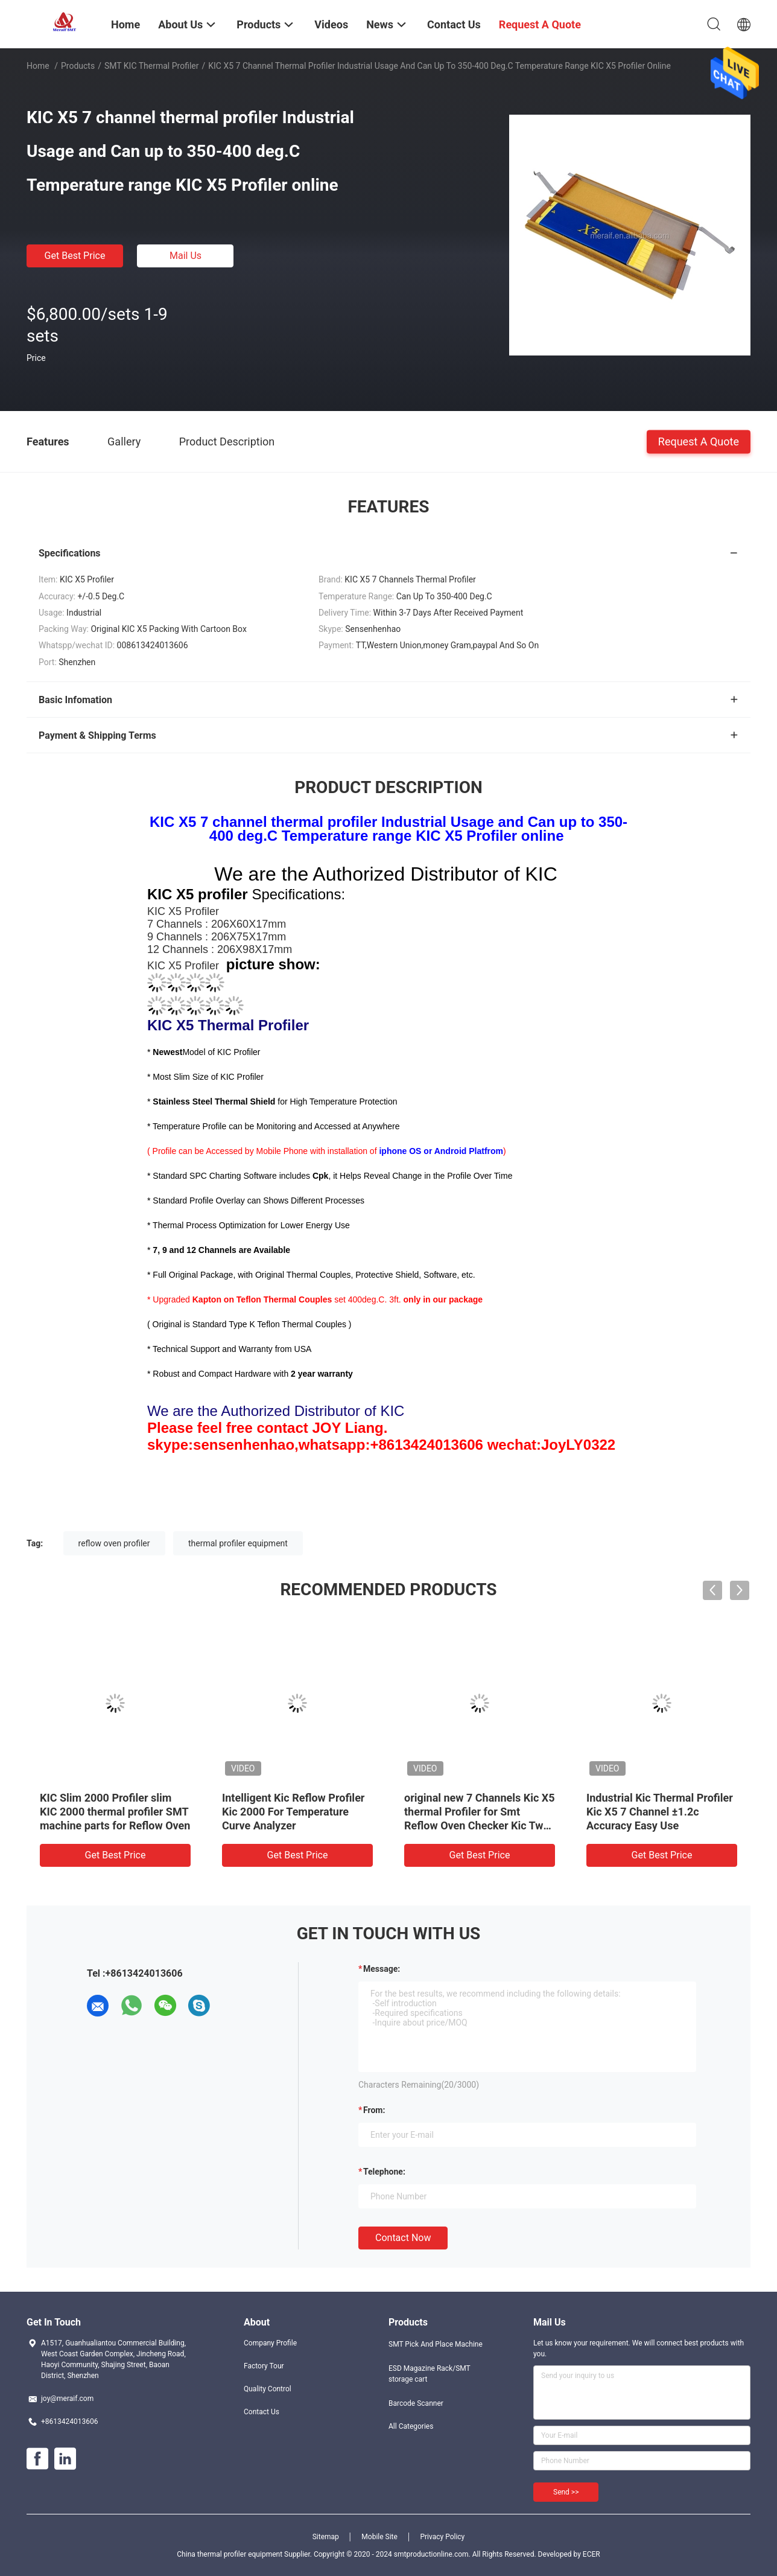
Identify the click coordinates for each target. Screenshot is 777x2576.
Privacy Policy (442, 2537)
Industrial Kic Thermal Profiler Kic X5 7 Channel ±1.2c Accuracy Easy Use (659, 1811)
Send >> (566, 2492)
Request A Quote (698, 441)
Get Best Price (75, 255)
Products (78, 66)
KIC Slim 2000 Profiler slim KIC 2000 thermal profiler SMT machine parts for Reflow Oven (115, 1811)
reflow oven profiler (114, 1543)
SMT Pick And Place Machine (435, 2344)
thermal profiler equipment (238, 1543)
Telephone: (384, 2171)
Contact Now (403, 2237)
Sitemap (325, 2537)
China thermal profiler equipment (229, 2554)
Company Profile (270, 2343)
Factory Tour (264, 2366)
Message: (381, 1969)
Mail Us (185, 255)
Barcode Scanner (415, 2403)
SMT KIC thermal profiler (151, 66)
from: (374, 2110)
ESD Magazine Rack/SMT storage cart (429, 2373)
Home (38, 66)
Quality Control (267, 2389)
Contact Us (261, 2412)
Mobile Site (379, 2537)
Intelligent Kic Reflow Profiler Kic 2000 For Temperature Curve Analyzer (293, 1811)
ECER (591, 2554)
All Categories (410, 2426)
